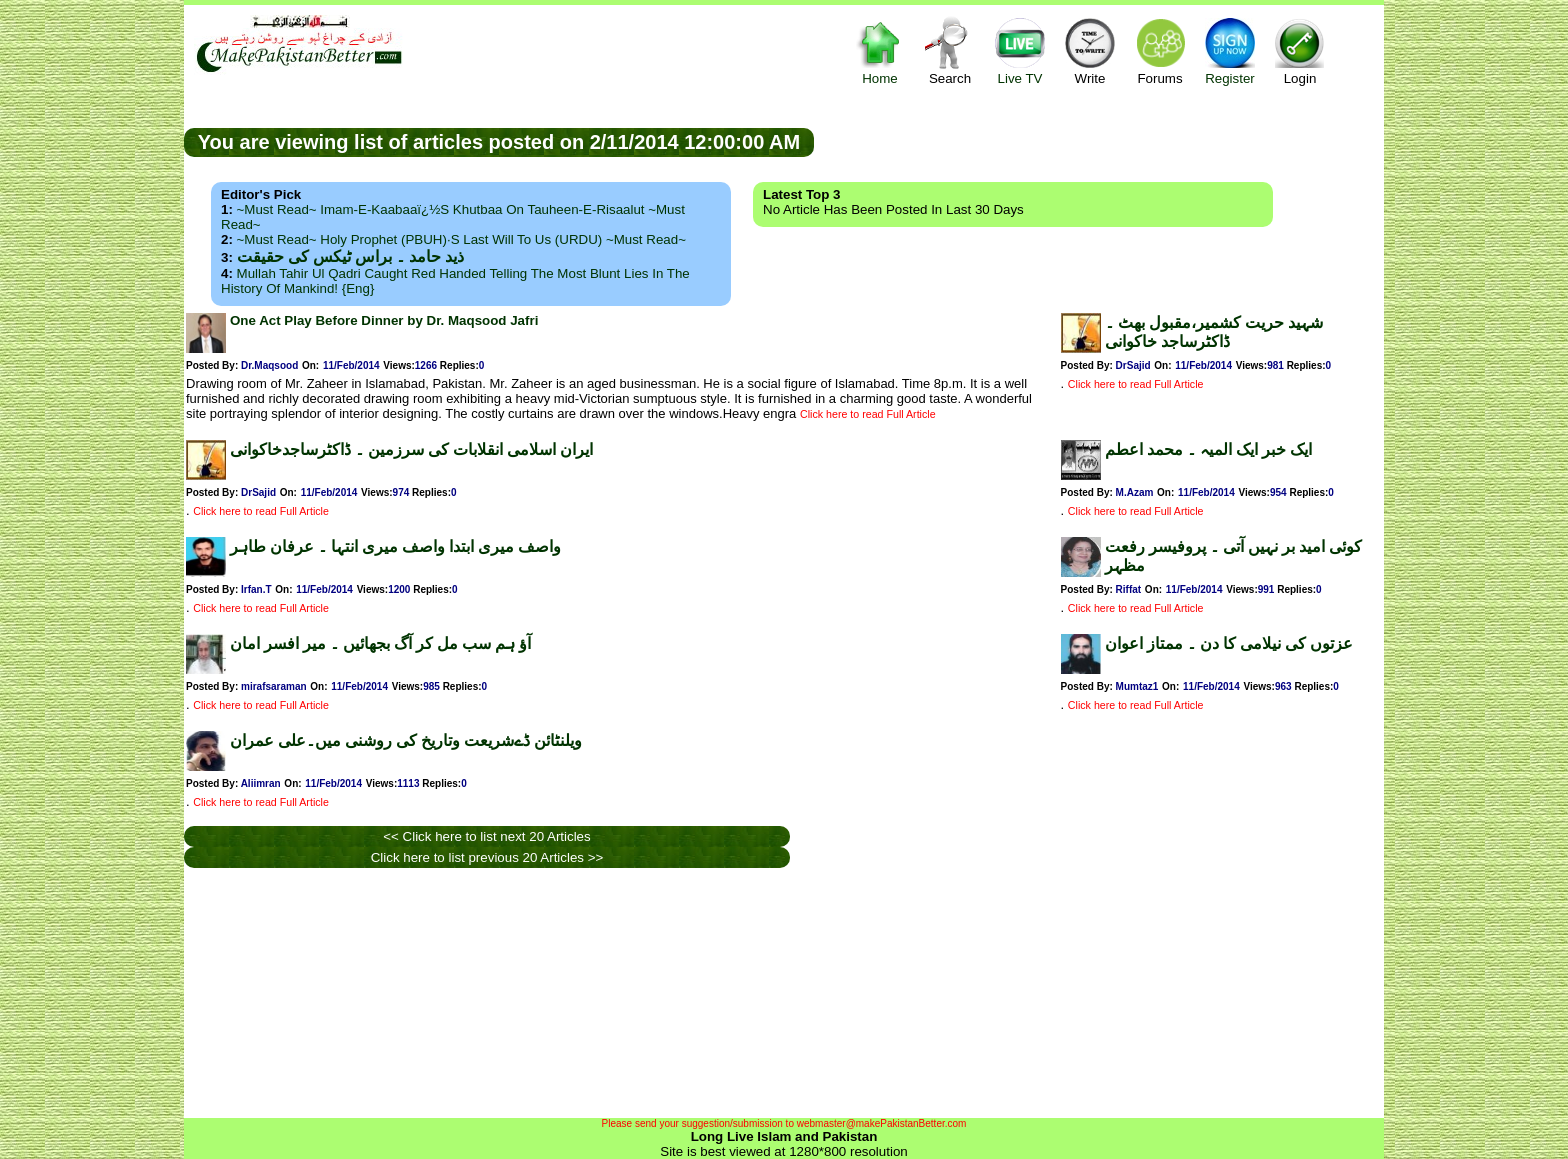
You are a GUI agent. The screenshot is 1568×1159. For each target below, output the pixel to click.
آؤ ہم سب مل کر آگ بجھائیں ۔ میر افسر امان (380, 643)
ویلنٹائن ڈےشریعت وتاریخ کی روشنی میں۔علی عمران (406, 740)
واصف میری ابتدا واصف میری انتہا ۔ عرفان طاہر (395, 546)
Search (950, 50)
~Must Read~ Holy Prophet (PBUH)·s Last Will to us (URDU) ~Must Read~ (461, 239)
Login (1300, 50)
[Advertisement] (1099, 141)
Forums (1160, 50)
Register (1230, 50)
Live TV (1020, 50)
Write (1090, 50)
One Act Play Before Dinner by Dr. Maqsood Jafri (384, 320)
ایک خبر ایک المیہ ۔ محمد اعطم (1208, 449)
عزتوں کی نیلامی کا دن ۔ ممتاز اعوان (1229, 643)
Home (880, 50)
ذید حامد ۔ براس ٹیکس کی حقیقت (350, 256)
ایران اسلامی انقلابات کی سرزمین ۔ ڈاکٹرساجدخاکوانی (411, 449)
